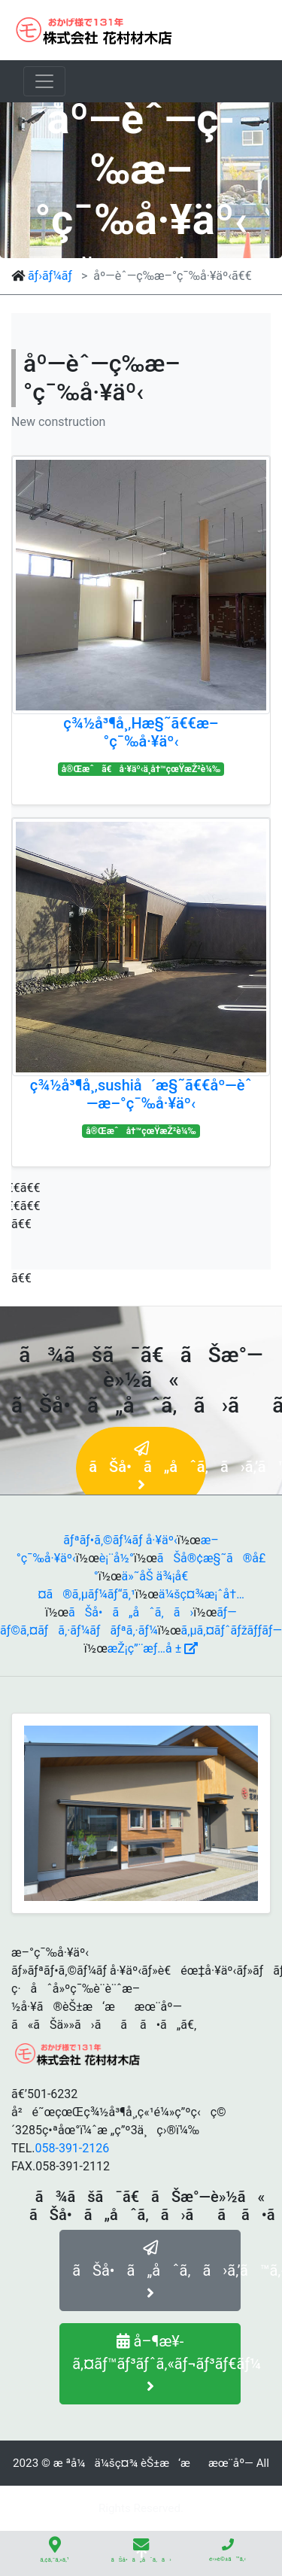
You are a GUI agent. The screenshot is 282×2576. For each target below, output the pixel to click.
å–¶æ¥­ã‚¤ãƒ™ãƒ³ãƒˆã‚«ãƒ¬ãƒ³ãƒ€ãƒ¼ (156, 2363)
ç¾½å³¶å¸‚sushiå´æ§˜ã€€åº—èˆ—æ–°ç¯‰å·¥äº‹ (141, 1094)
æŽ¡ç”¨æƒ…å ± (153, 1648)
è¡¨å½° (116, 1558)
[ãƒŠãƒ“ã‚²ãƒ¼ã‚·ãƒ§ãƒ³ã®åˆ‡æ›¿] (44, 81)
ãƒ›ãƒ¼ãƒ (51, 276)
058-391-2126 (72, 2148)
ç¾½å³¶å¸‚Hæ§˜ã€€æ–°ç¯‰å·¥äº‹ (140, 732)
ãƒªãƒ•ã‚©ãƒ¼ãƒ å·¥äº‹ (120, 1540)
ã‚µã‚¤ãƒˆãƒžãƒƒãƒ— (231, 1630)
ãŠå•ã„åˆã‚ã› (130, 1612)
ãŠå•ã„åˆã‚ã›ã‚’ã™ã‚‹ (156, 2270)
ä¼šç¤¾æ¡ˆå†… (201, 1594)
